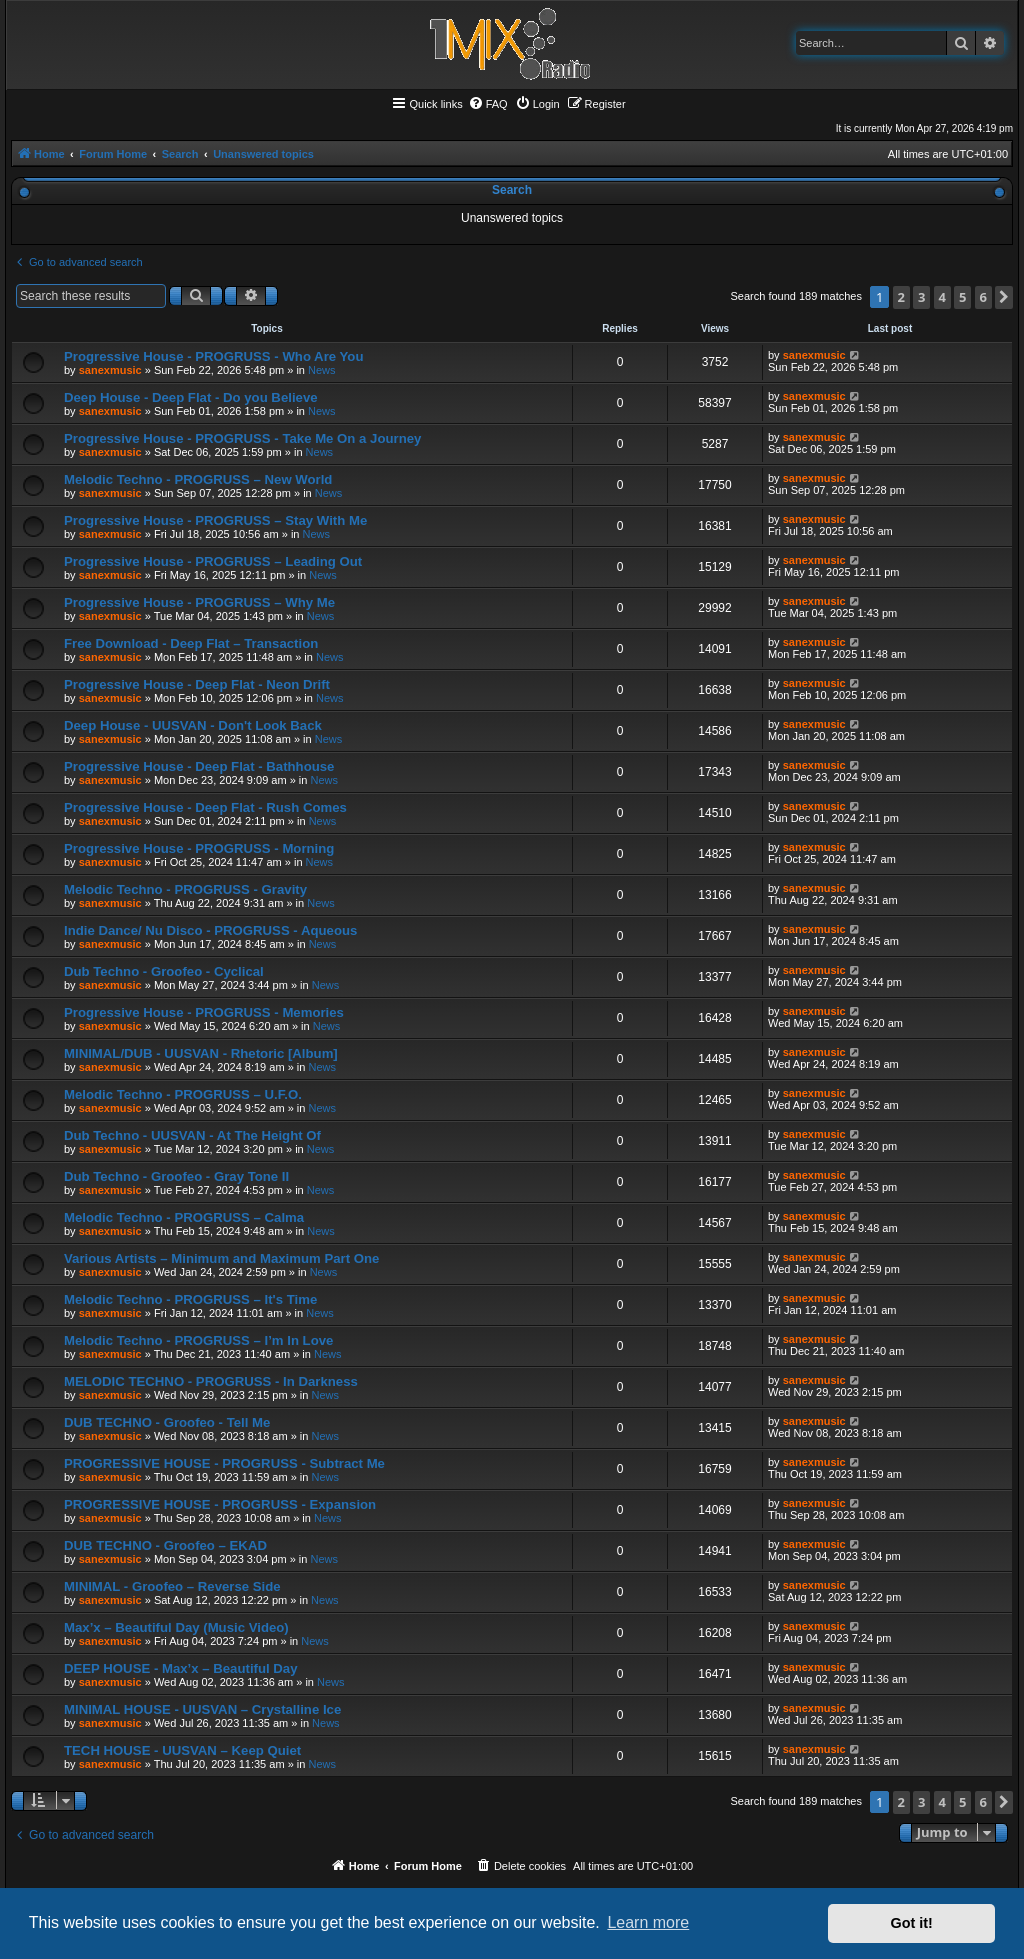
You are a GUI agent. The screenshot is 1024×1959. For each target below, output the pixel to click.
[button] (1004, 297)
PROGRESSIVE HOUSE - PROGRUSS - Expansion (220, 1504)
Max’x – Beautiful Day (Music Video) (176, 1627)
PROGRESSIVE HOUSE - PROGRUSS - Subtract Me (224, 1463)
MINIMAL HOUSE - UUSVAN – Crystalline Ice (202, 1709)
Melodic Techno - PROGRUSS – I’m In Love (198, 1340)
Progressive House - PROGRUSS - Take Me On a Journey (242, 438)
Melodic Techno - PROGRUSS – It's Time (190, 1299)
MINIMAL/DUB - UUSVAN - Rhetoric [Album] (201, 1053)
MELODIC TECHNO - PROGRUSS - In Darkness (211, 1381)
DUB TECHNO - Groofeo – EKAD (165, 1545)
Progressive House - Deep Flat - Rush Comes (205, 807)
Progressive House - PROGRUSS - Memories (204, 1012)
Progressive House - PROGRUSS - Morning (199, 848)
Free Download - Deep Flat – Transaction (191, 643)
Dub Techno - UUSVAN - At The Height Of (192, 1135)
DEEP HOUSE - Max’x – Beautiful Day (181, 1668)
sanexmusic (110, 370)
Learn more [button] (648, 1922)
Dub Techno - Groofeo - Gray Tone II (176, 1176)
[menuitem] (488, 104)
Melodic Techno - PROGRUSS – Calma (184, 1217)
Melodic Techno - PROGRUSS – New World (198, 479)
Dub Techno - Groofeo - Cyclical (164, 971)
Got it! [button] (912, 1923)
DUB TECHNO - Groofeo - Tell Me (167, 1422)
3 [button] (921, 297)
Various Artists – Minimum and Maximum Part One (221, 1258)
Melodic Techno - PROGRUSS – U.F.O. (183, 1094)
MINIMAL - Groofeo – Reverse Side (172, 1586)
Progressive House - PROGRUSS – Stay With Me (215, 520)
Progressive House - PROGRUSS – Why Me (199, 602)
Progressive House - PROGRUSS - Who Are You (213, 356)
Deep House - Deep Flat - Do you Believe (191, 397)
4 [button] (942, 297)
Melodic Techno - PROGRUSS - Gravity (185, 889)
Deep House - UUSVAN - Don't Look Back (193, 725)
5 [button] (962, 297)
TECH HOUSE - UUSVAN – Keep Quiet (182, 1750)
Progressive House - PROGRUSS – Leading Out (213, 561)
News (322, 370)
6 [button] (983, 297)
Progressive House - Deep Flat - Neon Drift (197, 684)
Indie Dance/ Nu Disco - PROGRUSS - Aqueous (210, 930)
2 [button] (901, 297)
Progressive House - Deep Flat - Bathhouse (199, 766)
